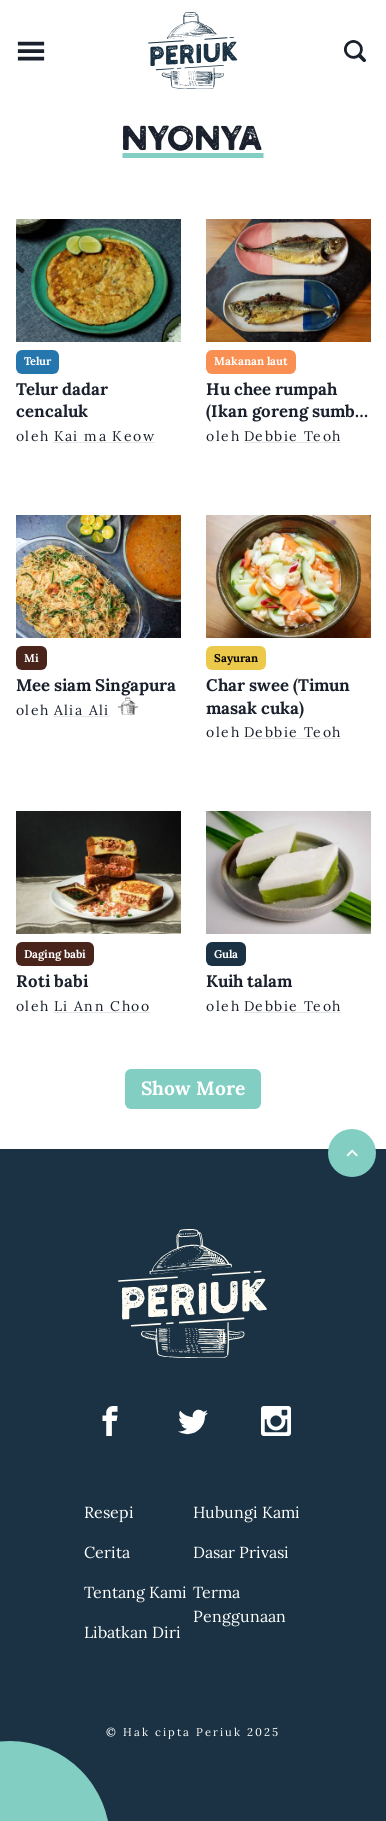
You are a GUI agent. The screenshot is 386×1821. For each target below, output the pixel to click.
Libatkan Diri (132, 1632)
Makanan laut (251, 361)
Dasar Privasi (241, 1552)
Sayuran (236, 658)
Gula (226, 954)
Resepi (109, 1512)
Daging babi (55, 954)
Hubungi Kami (246, 1512)
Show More (193, 1088)
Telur (37, 361)
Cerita (107, 1552)
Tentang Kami (135, 1592)
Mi (31, 658)
